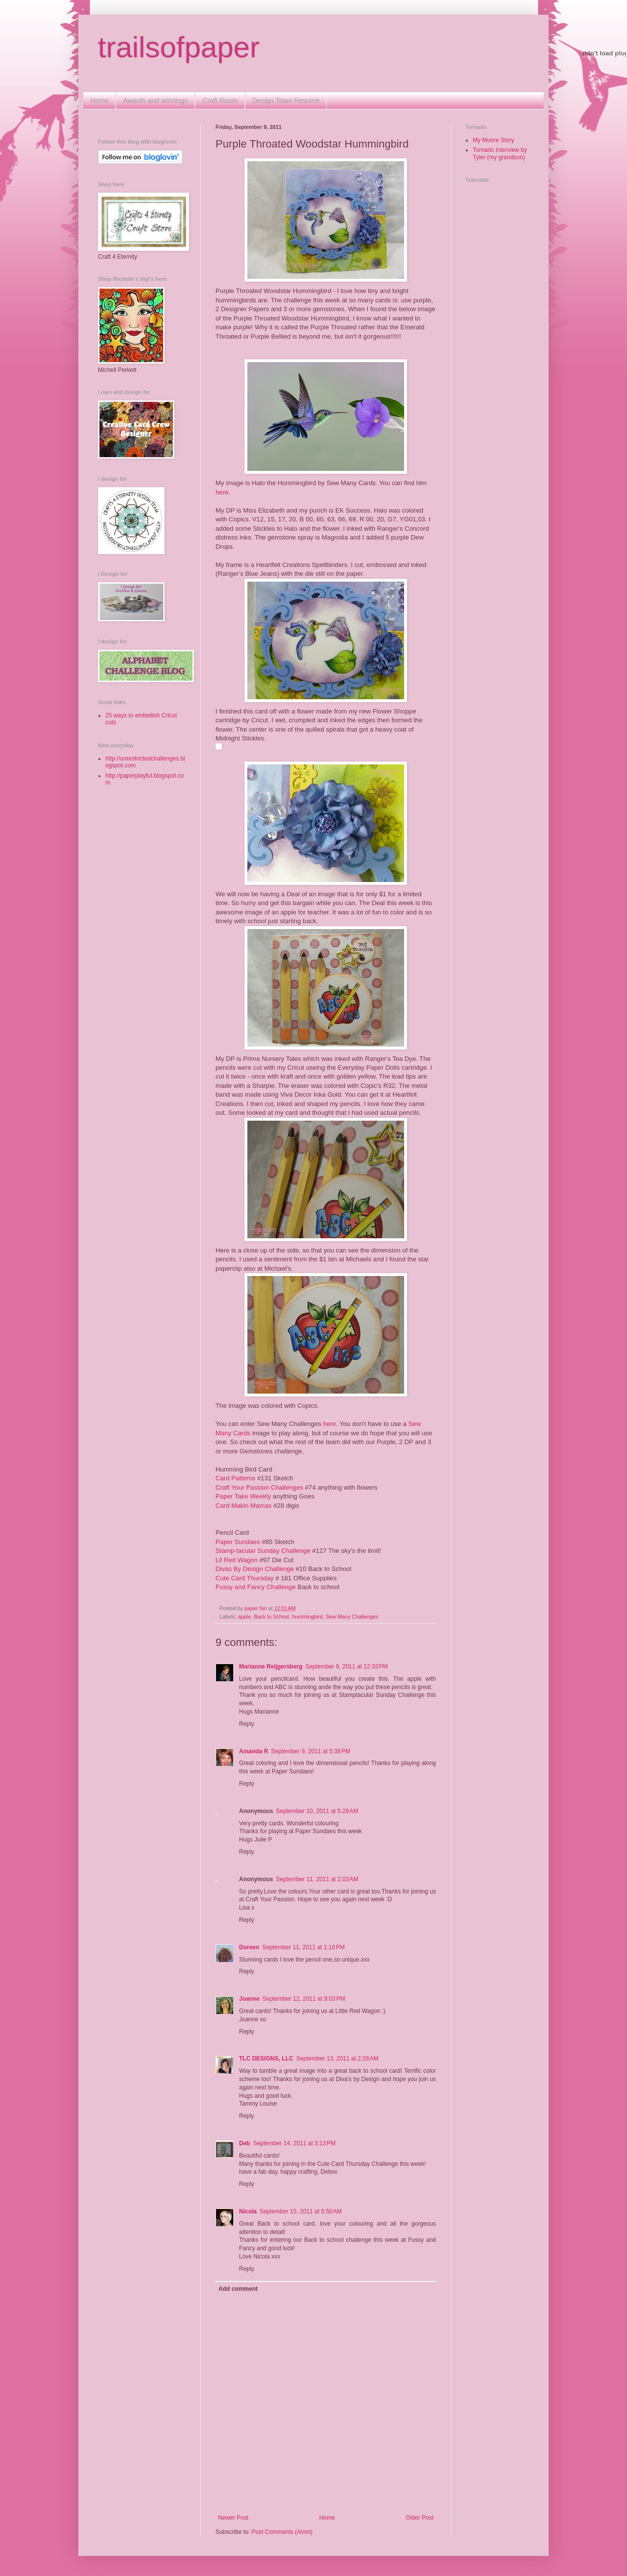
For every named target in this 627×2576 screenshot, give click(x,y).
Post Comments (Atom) (282, 2531)
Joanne (249, 1998)
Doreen (249, 1947)
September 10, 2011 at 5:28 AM (317, 1811)
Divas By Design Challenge (255, 1568)
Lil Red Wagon (237, 1560)
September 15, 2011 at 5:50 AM (301, 2211)
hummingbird (307, 1616)
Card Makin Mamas (243, 1505)
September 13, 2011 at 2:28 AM (337, 2058)
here (222, 492)
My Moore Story (493, 140)
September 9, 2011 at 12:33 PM (346, 1666)
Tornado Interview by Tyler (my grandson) (500, 153)
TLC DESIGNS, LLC (266, 2058)
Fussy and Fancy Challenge (255, 1587)
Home (99, 100)
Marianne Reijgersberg (270, 1666)
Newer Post (233, 2517)
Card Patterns (235, 1478)
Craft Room (220, 100)
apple (244, 1616)
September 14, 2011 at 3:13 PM (294, 2143)
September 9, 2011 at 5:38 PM (310, 1751)
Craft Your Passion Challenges (259, 1487)
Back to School (271, 1616)
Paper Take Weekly (243, 1496)
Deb (244, 2143)
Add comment (238, 2288)
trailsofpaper (179, 47)
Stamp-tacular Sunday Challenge (263, 1550)
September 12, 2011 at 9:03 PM (304, 1998)
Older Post (420, 2517)
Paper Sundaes (238, 1542)
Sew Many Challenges (352, 1616)
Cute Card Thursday (245, 1578)
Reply (246, 1723)
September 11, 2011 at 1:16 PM (303, 1947)
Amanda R (253, 1751)
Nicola (248, 2211)
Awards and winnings (155, 100)
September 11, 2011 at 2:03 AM (317, 1879)
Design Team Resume (285, 100)
